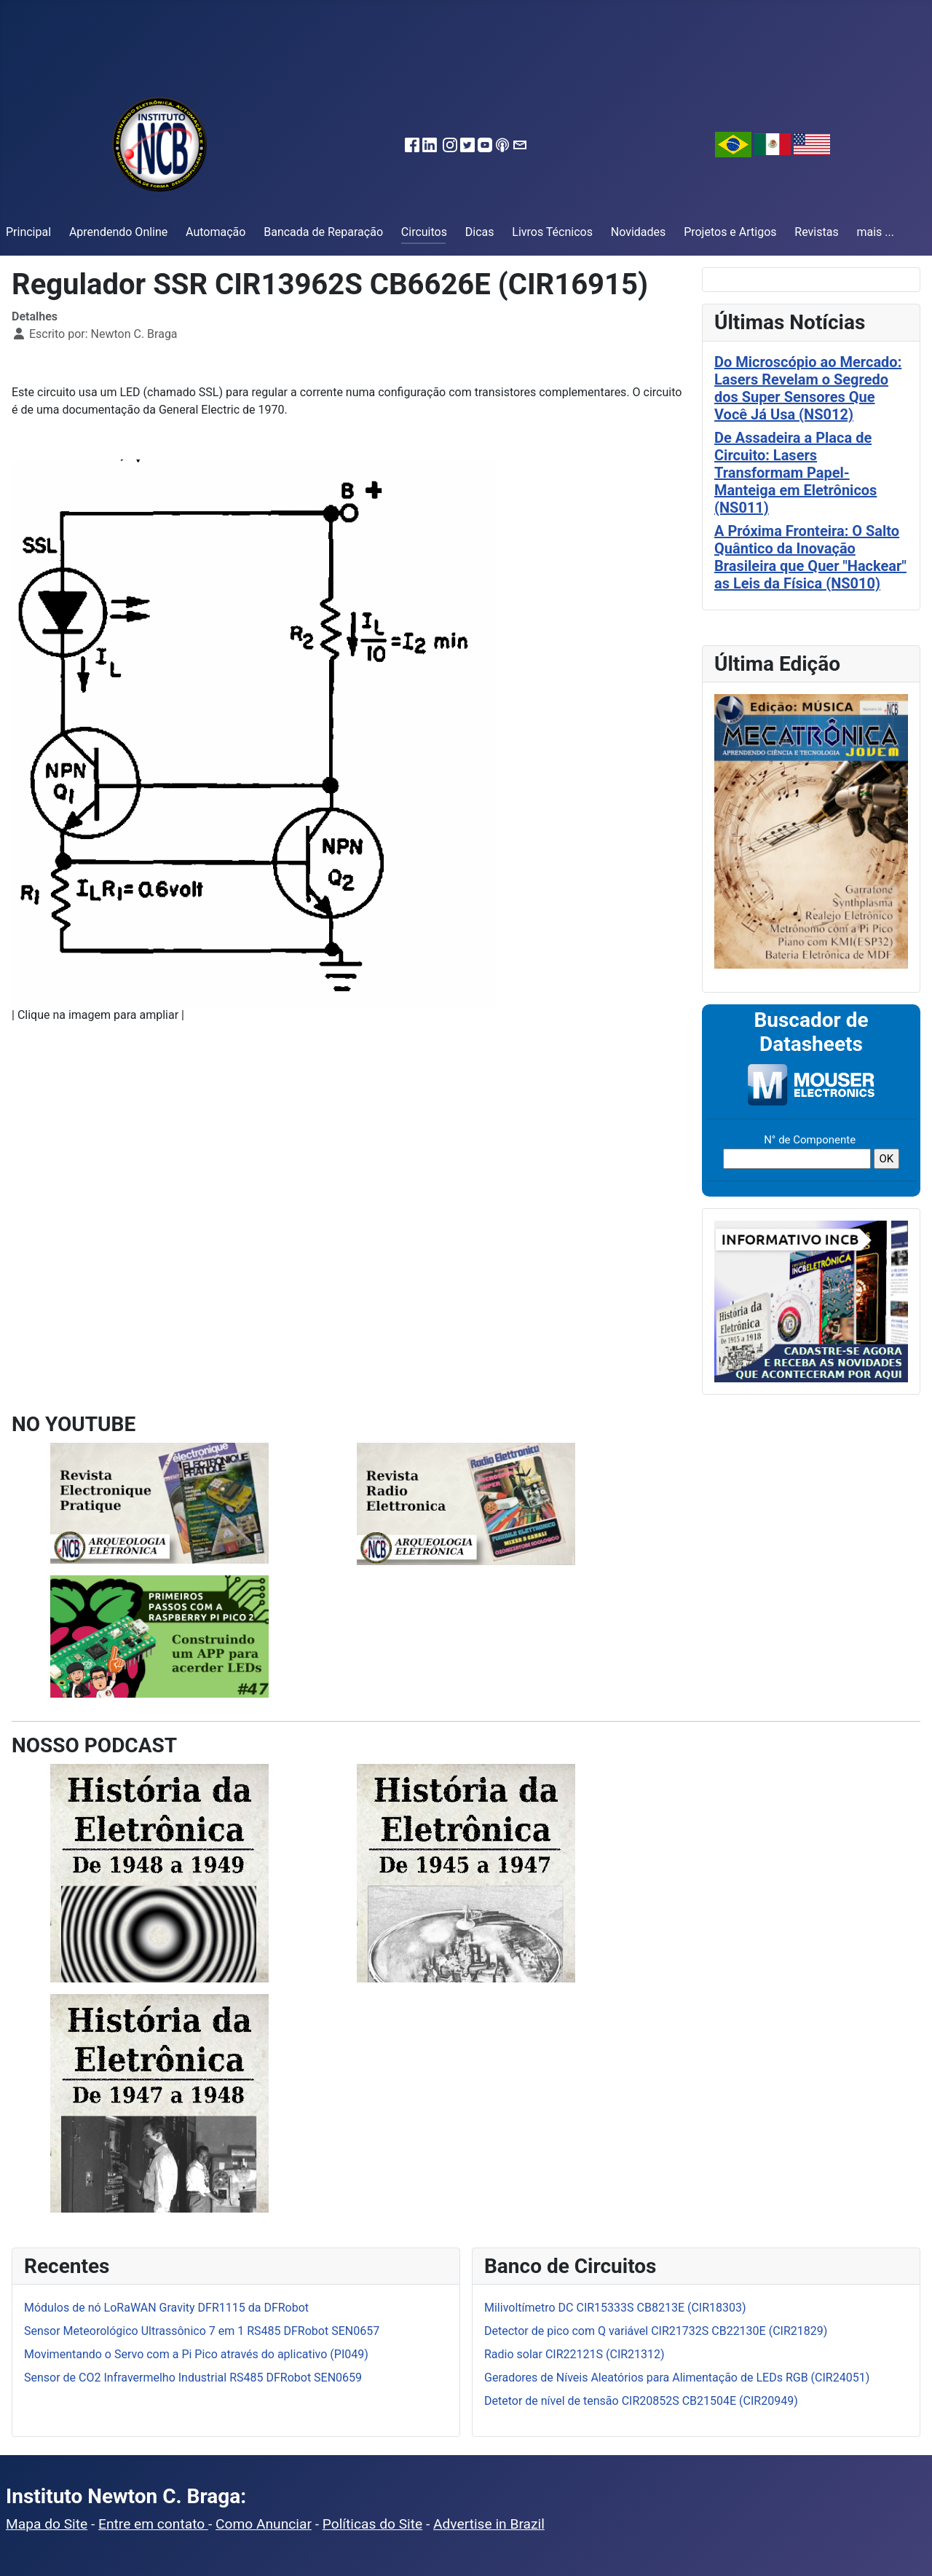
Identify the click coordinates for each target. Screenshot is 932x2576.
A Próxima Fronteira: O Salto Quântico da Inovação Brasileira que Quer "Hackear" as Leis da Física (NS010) (810, 557)
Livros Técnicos (552, 232)
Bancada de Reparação (323, 232)
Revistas (816, 232)
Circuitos (424, 232)
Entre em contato (153, 2524)
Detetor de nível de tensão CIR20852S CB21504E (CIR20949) (641, 2401)
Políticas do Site (372, 2524)
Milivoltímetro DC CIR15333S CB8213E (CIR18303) (615, 2308)
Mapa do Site (46, 2524)
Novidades (638, 232)
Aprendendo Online (118, 232)
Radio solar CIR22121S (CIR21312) (574, 2354)
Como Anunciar (264, 2524)
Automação (215, 232)
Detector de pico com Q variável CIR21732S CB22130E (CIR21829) (655, 2331)
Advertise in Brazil (489, 2524)
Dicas (479, 232)
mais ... (875, 232)
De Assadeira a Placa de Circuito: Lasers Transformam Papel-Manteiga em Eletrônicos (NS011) (795, 472)
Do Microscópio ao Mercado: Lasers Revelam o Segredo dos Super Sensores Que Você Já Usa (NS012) (807, 388)
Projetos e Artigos (730, 232)
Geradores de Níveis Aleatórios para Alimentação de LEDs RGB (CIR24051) (676, 2377)
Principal (28, 232)
